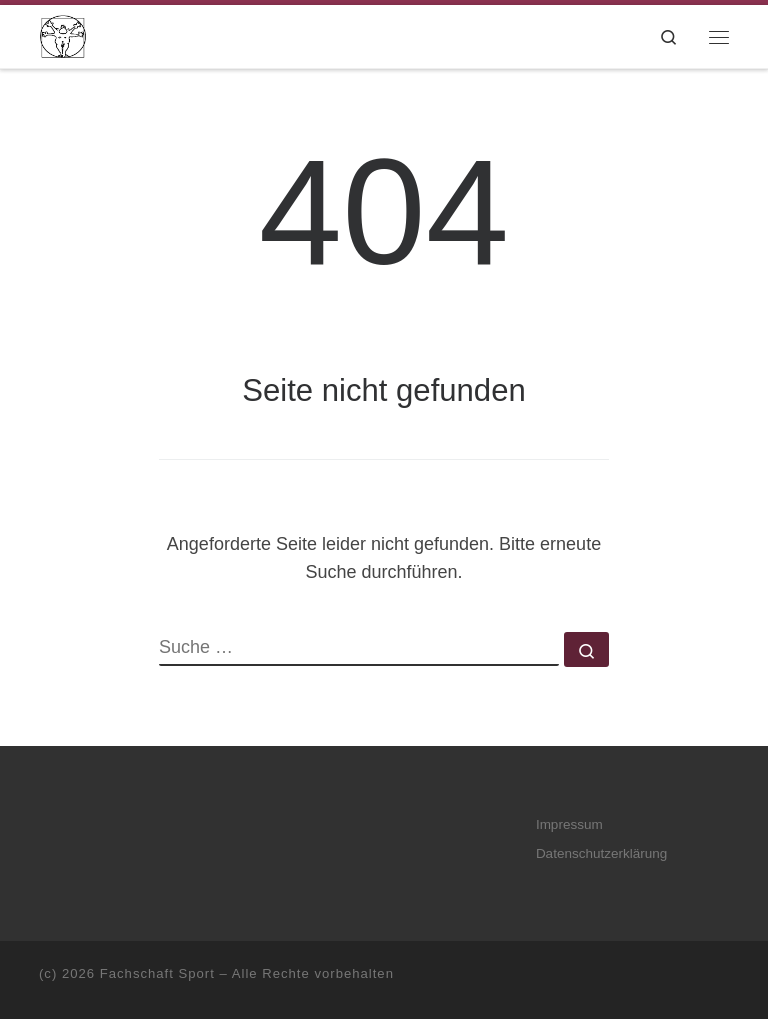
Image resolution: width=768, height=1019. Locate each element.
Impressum (569, 824)
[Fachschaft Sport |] (63, 34)
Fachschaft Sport (157, 973)
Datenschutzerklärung (601, 853)
